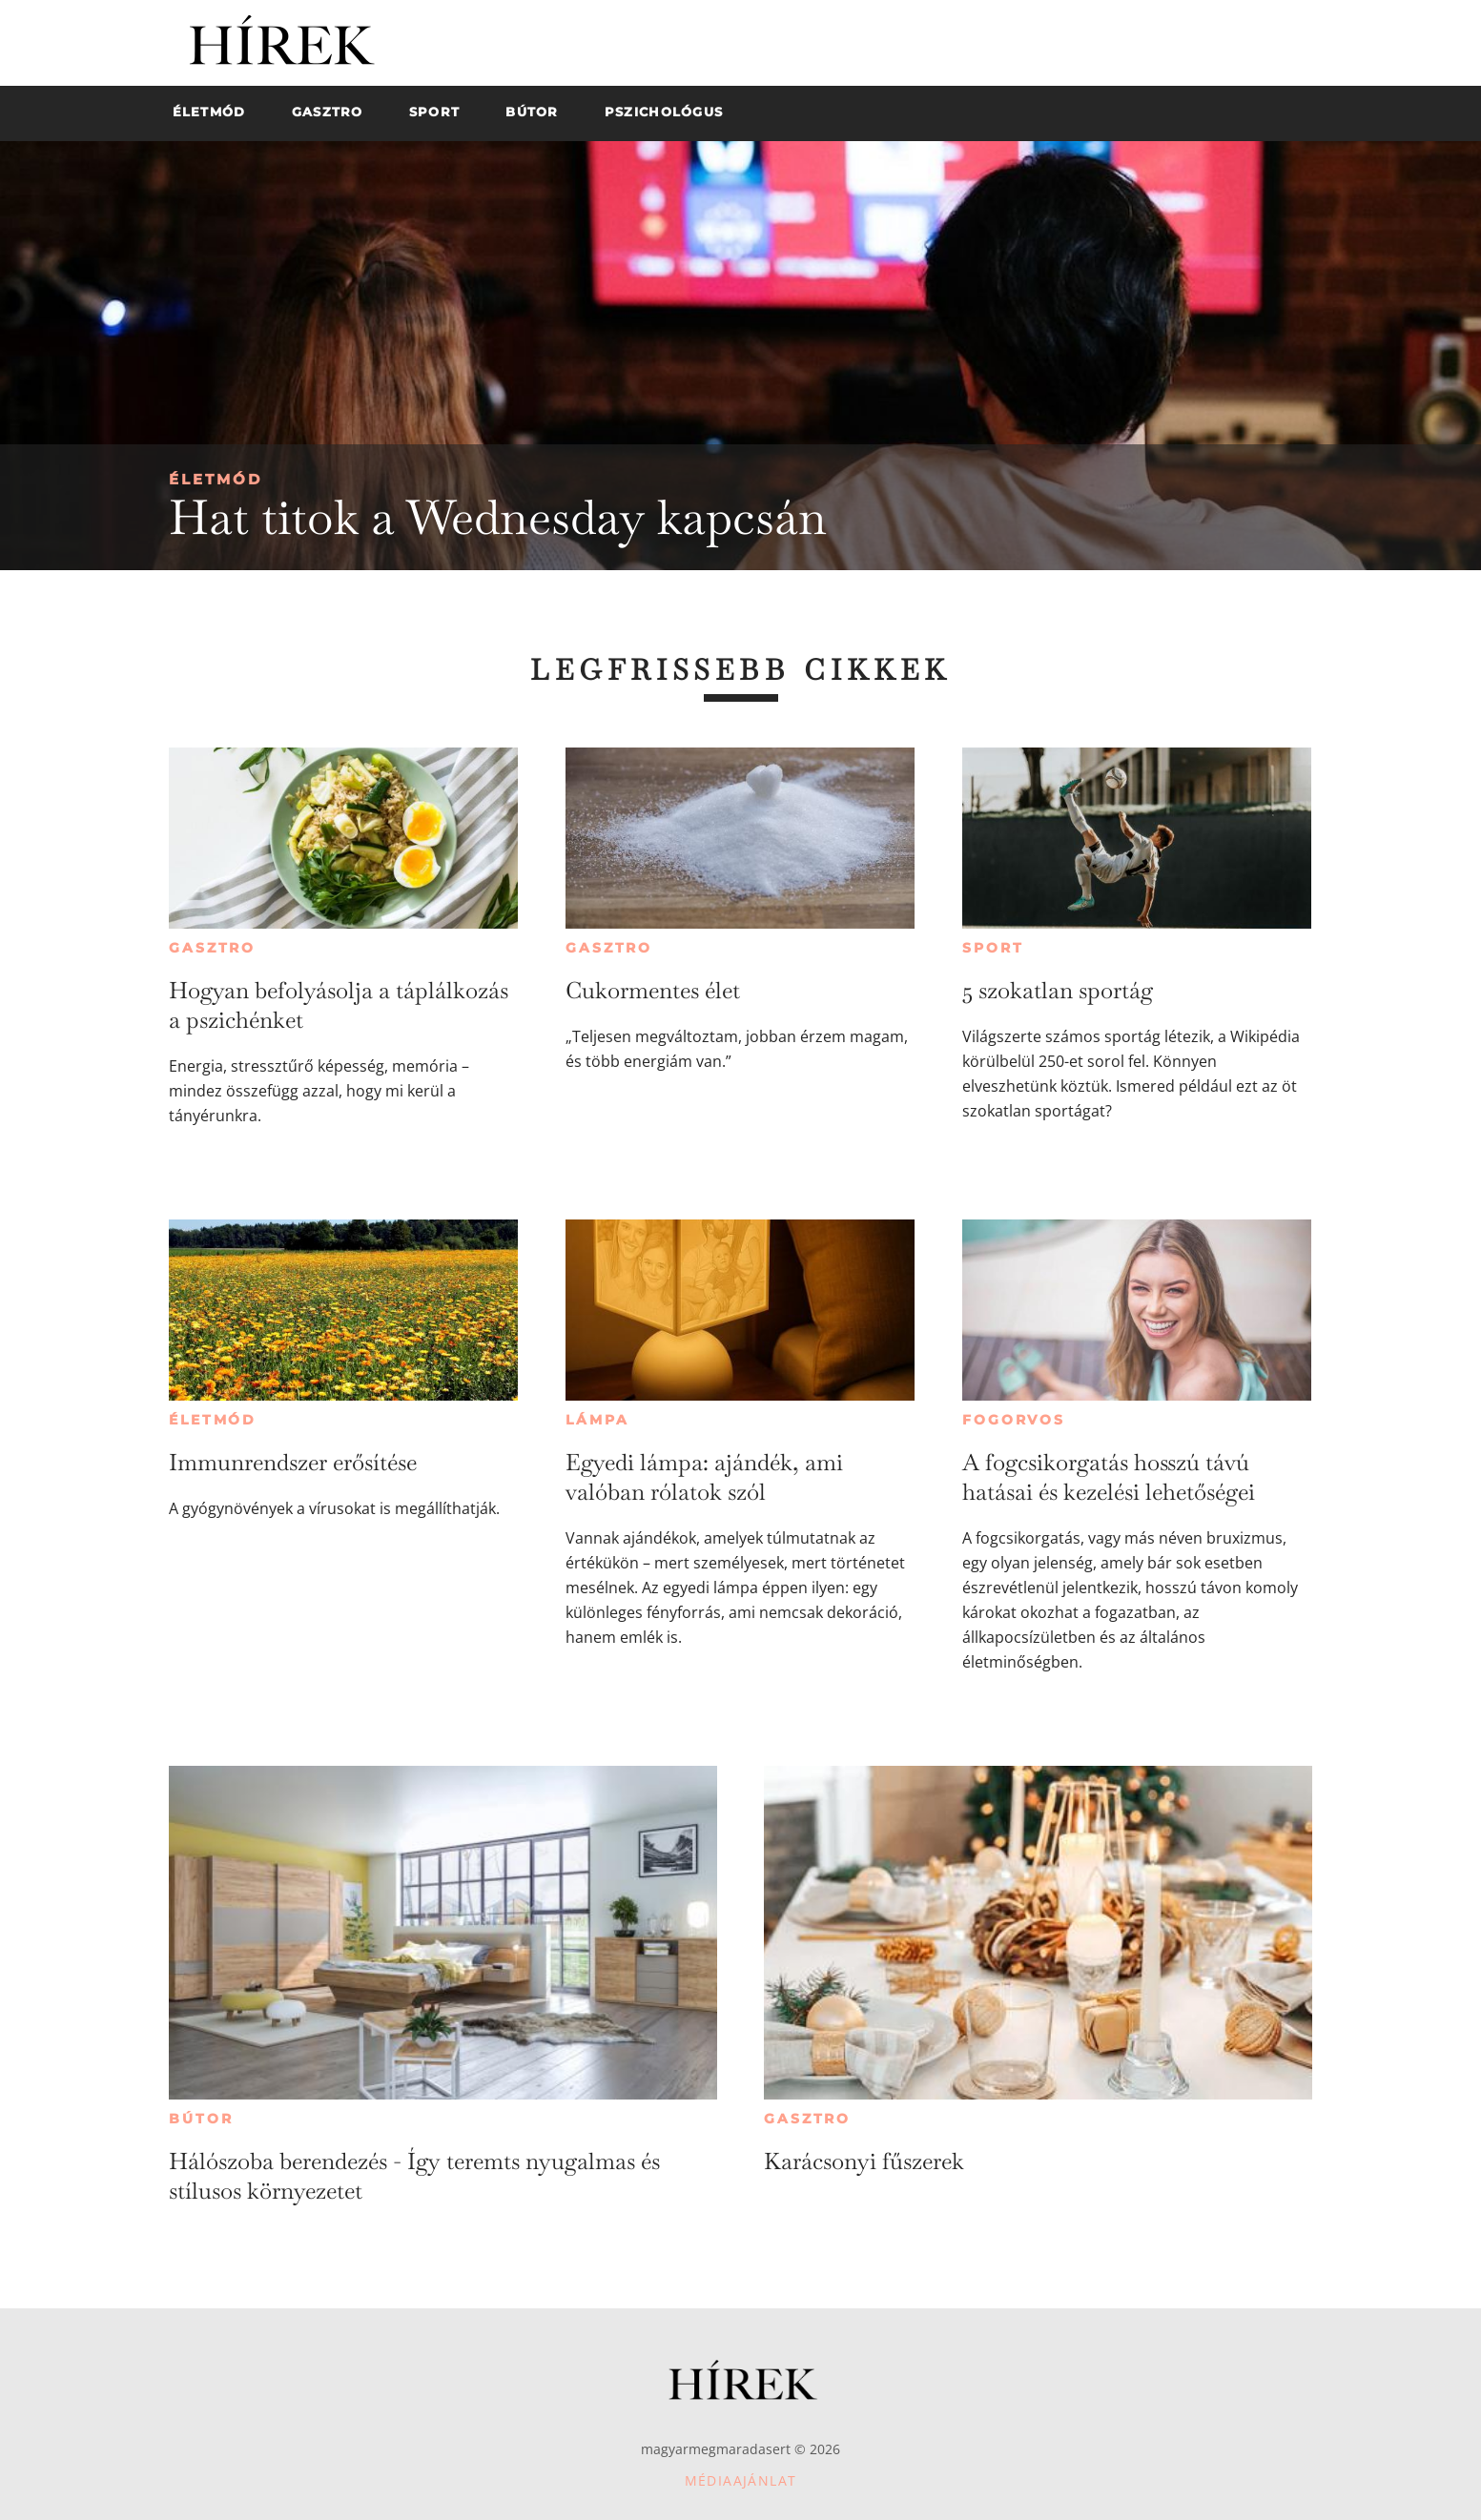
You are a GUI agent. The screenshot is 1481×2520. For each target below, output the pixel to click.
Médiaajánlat (741, 2480)
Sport (992, 947)
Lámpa (597, 1419)
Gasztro (212, 947)
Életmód (215, 479)
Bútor (201, 2118)
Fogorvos (1013, 1419)
